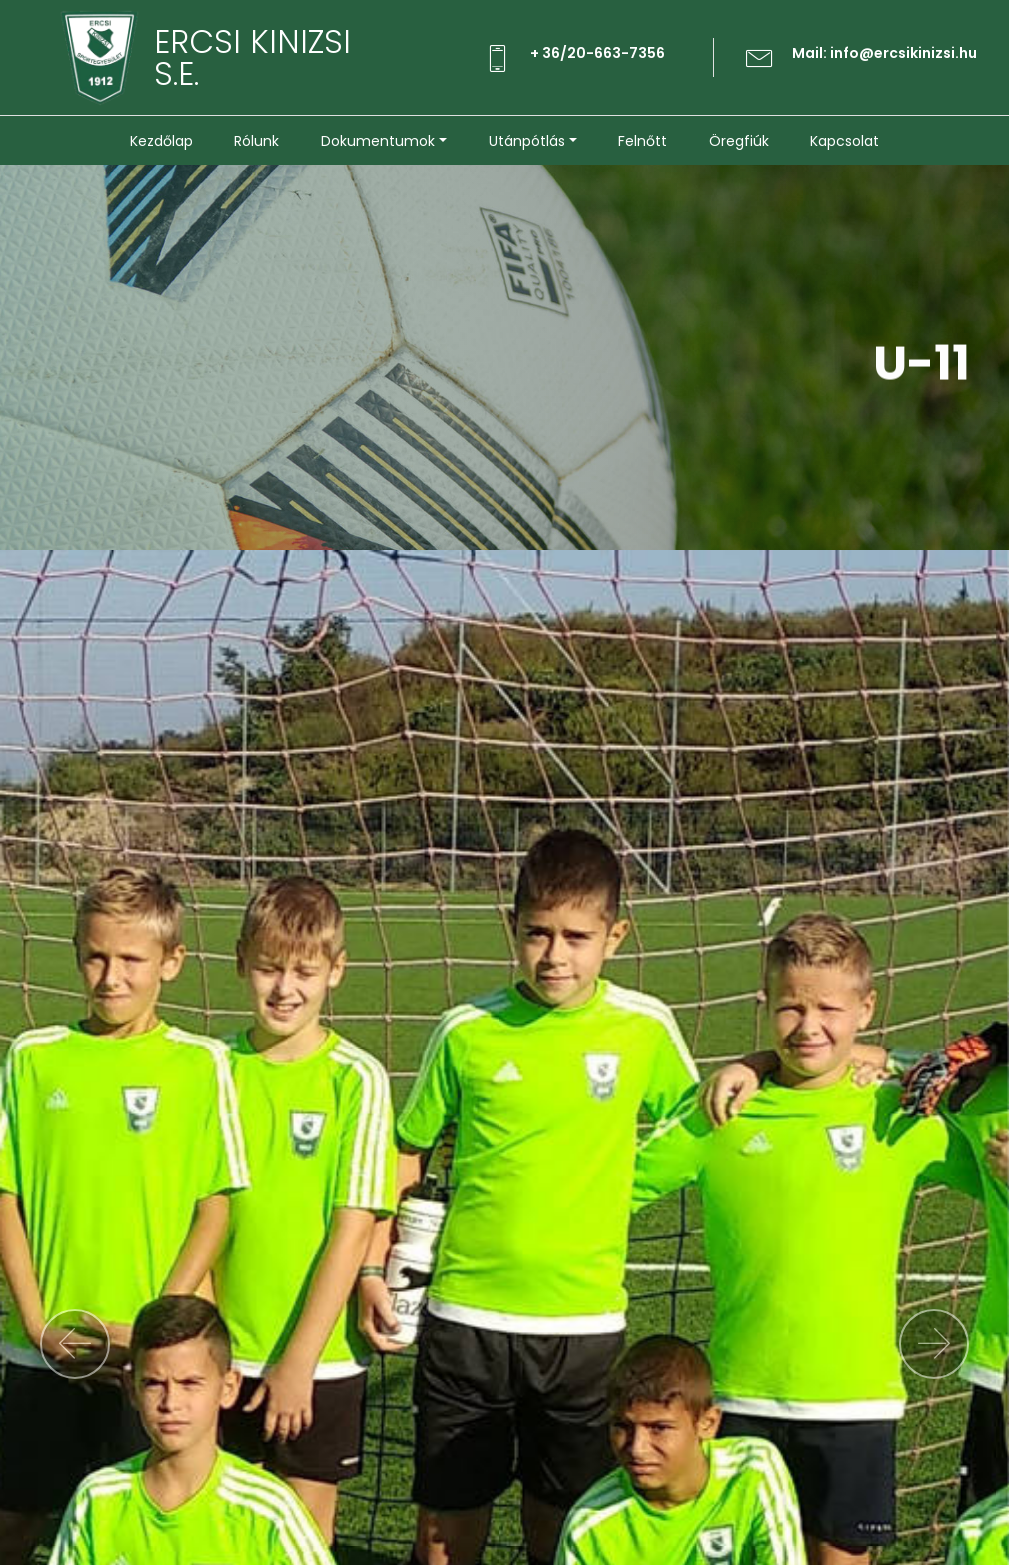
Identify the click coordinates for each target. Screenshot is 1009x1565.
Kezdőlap (161, 141)
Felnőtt (642, 141)
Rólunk (256, 141)
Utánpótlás (527, 141)
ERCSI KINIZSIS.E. (252, 58)
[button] (75, 1344)
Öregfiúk (739, 141)
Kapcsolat (844, 141)
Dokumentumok (378, 141)
